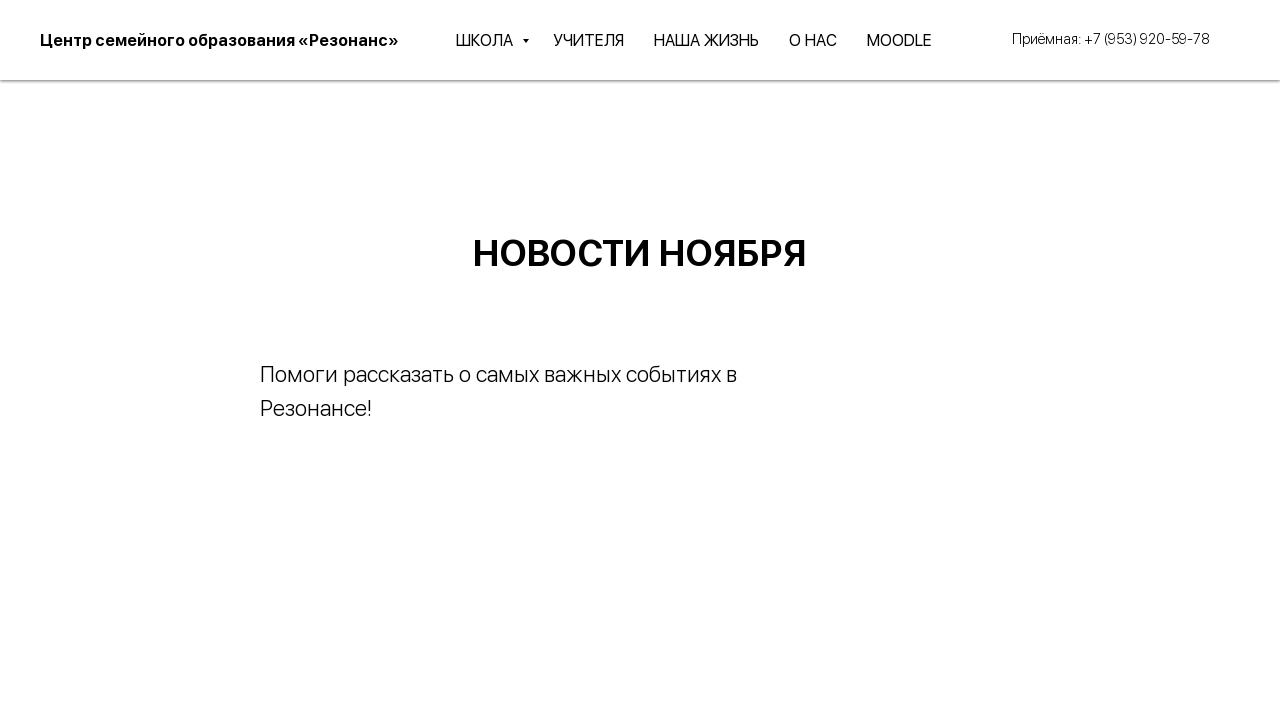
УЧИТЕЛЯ (588, 40)
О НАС (813, 40)
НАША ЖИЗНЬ (706, 40)
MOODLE (899, 40)
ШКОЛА (486, 40)
